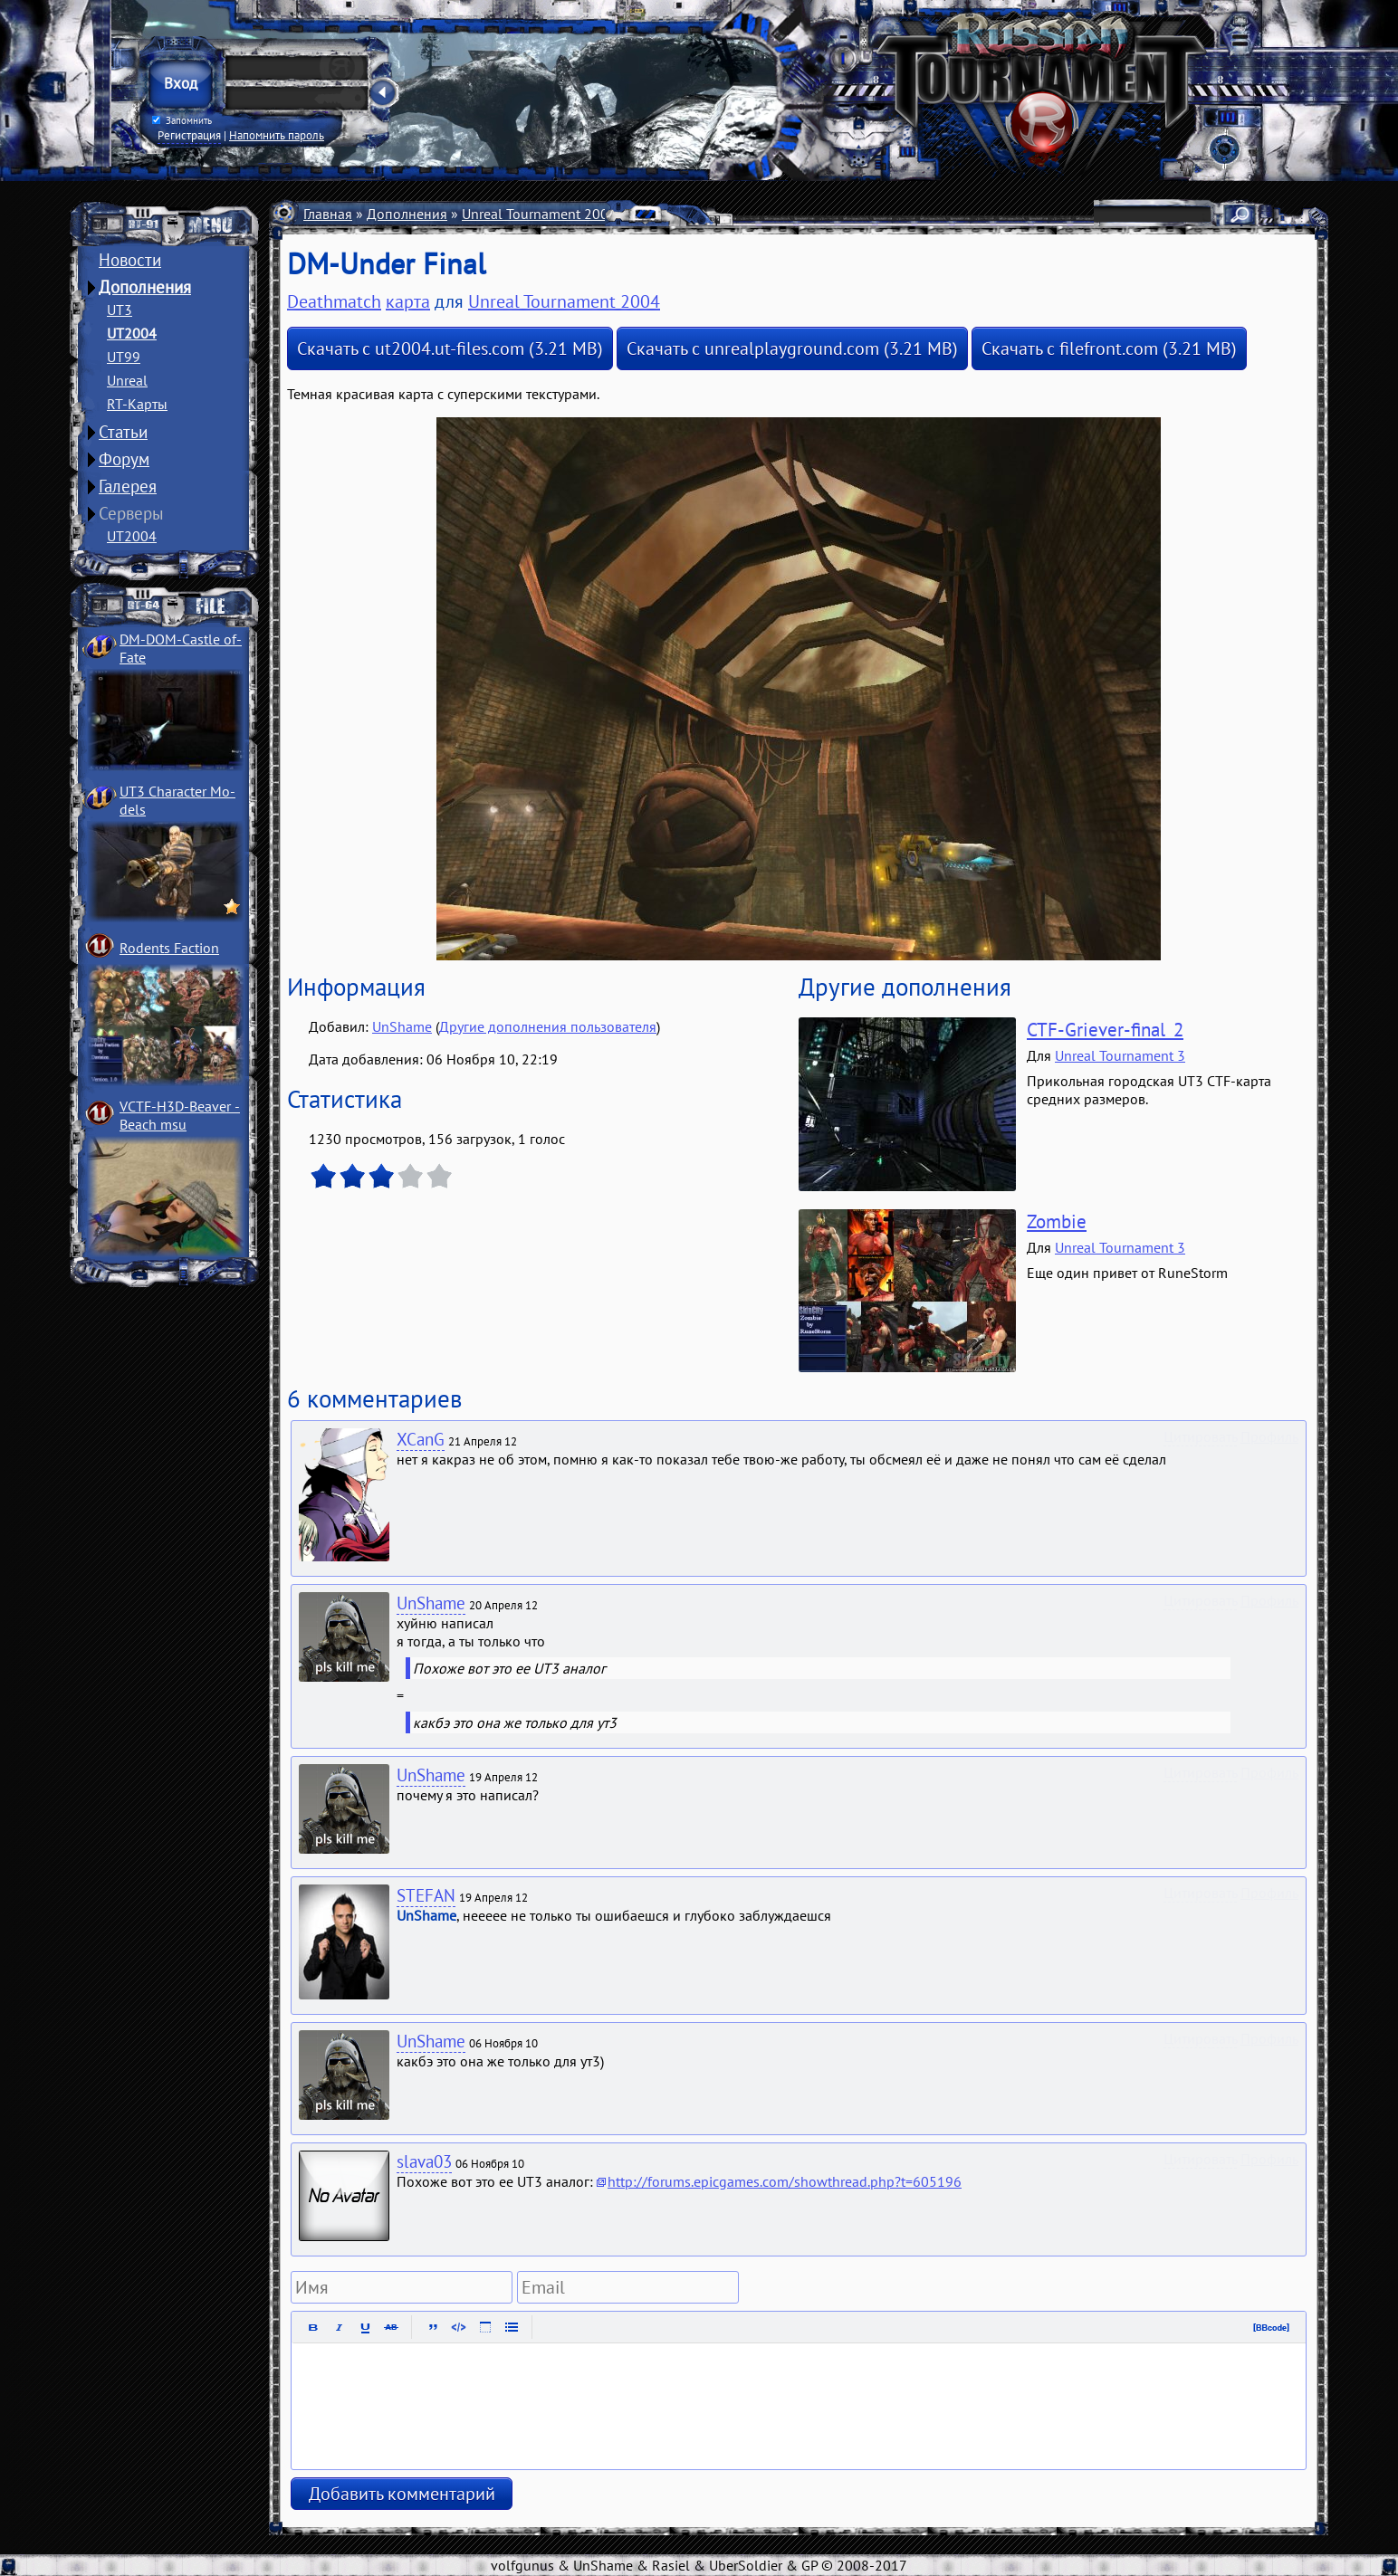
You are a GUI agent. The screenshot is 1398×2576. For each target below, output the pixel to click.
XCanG (421, 1439)
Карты (651, 214)
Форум (124, 459)
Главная (327, 214)
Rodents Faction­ (169, 948)
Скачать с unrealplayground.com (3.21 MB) (792, 348)
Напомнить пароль (276, 135)
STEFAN (426, 1895)
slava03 (424, 2161)
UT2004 (132, 333)
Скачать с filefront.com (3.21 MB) (1109, 348)
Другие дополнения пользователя (547, 1026)
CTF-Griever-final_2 (1105, 1029)
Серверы (131, 513)
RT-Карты (137, 404)
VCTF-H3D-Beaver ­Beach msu (180, 1115)
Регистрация (189, 135)
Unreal (127, 380)
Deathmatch (722, 214)
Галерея (128, 486)
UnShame (402, 1026)
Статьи (123, 432)
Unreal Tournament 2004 (539, 214)
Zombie (1057, 1221)
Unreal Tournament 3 (1120, 1055)
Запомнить (182, 120)
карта (408, 301)
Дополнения (145, 287)
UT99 (123, 357)
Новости (130, 260)
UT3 (119, 310)
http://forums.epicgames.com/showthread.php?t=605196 (785, 2181)
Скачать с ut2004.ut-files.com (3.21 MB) (450, 348)
